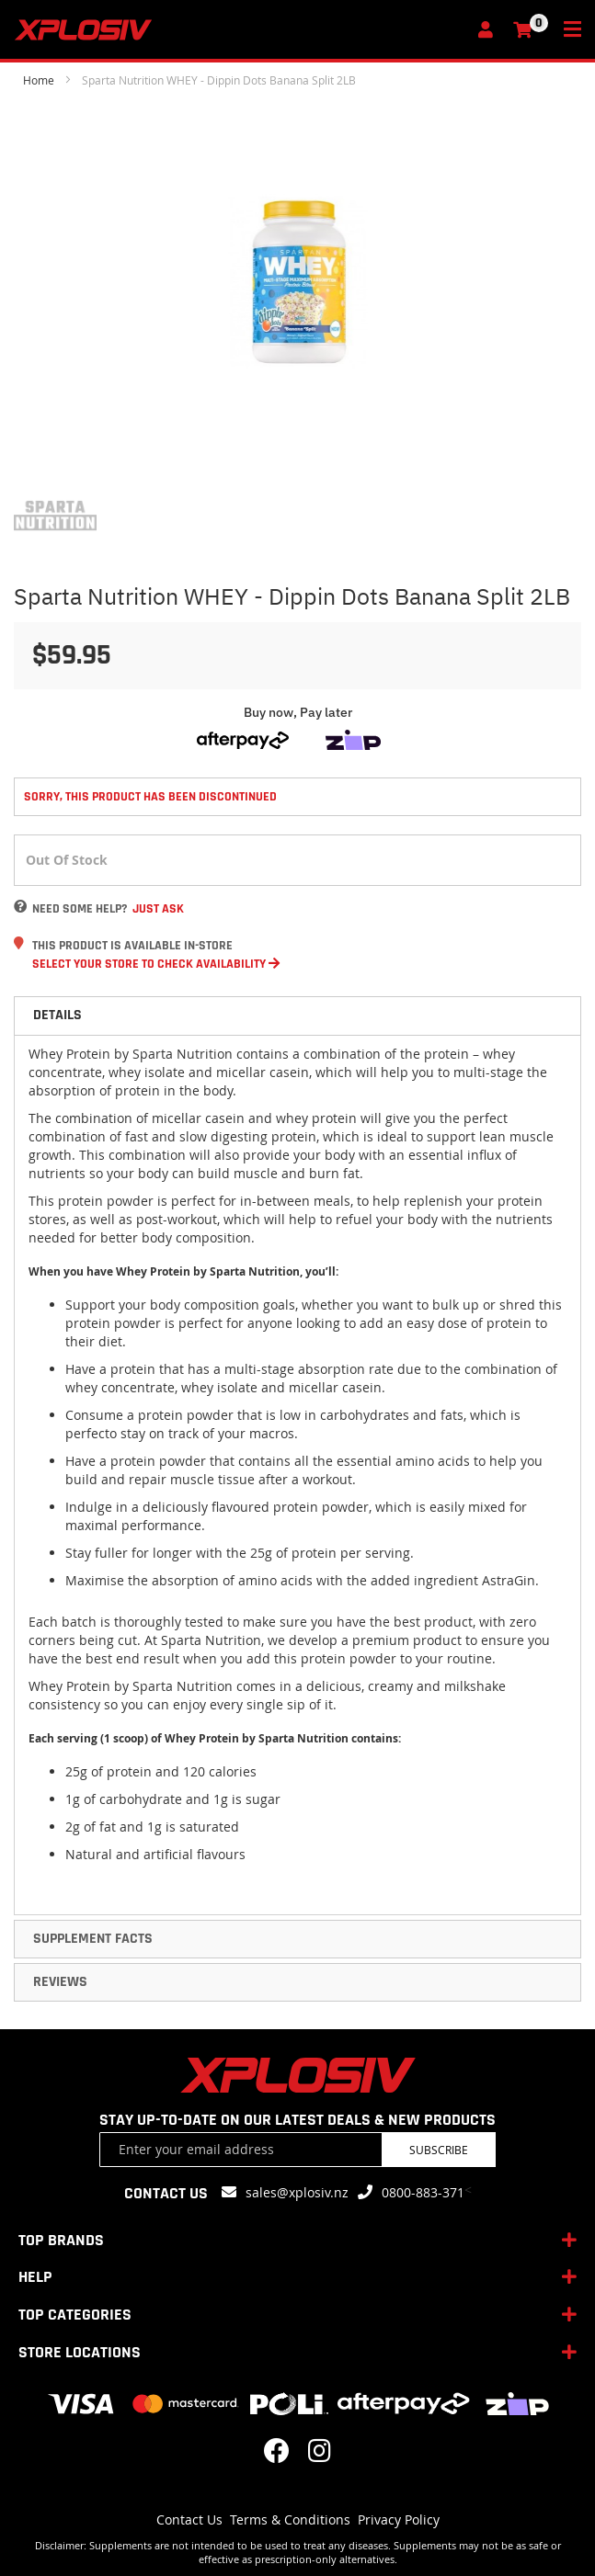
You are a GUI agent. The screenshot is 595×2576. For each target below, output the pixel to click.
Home (38, 80)
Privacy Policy (399, 2519)
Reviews (60, 1982)
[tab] (297, 1015)
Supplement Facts (93, 1938)
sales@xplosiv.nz (297, 2192)
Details (57, 1015)
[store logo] (240, 29)
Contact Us (189, 2519)
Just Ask (158, 909)
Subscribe (438, 2149)
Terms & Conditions (290, 2519)
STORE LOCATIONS (79, 2352)
